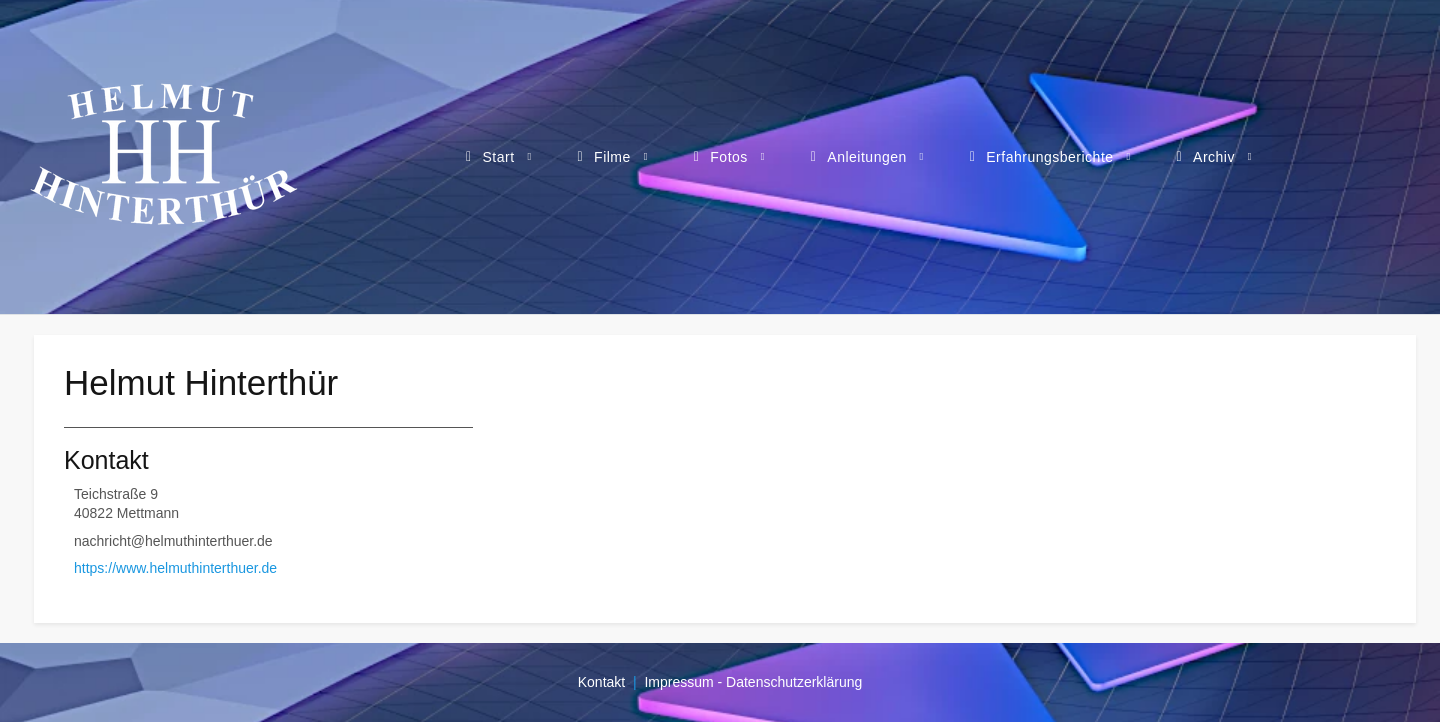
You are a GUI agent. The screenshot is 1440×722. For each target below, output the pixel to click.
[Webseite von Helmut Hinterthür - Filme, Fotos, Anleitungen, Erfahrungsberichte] (164, 157)
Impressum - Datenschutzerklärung (753, 682)
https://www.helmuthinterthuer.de (175, 568)
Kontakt (601, 682)
